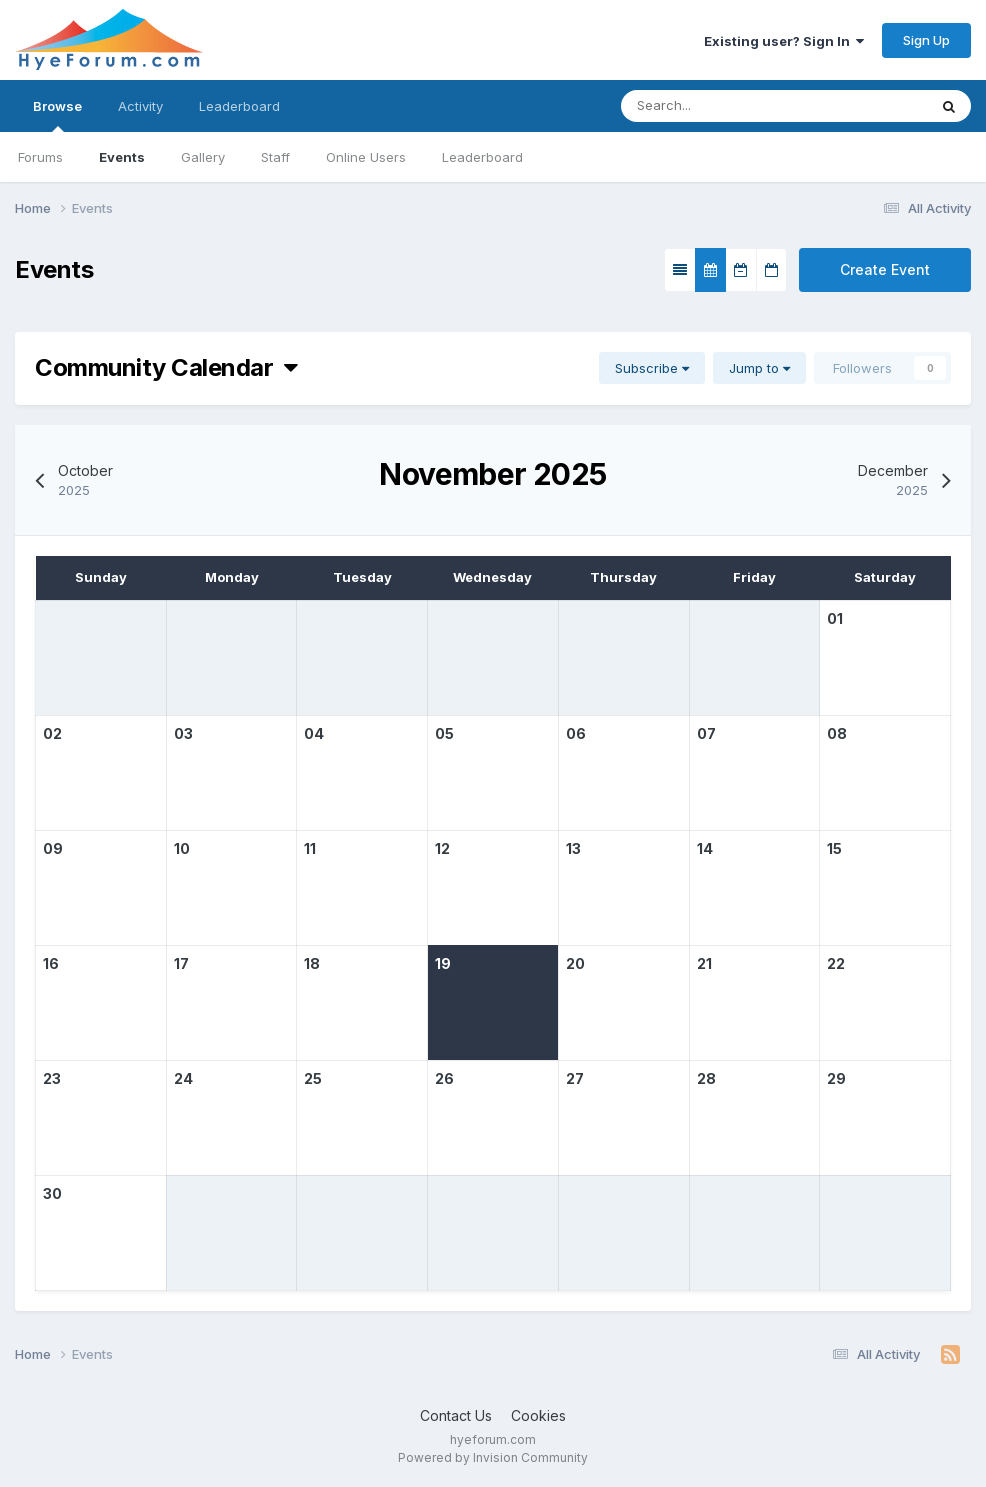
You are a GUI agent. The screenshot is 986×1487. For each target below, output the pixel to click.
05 (444, 733)
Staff (275, 157)
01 (835, 618)
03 (183, 733)
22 (836, 963)
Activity (140, 106)
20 (575, 963)
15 (834, 848)
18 (312, 963)
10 (182, 848)
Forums (40, 157)
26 (444, 1078)
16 (51, 963)
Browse (57, 115)
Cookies (538, 1415)
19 (443, 963)
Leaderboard (482, 157)
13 (573, 848)
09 (53, 848)
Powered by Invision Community (493, 1457)
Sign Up (926, 40)
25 (313, 1078)
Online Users (366, 157)
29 (836, 1078)
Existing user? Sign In (784, 41)
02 (52, 733)
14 (705, 848)
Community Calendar (166, 367)
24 (183, 1078)
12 (442, 848)
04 (314, 733)
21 (704, 963)
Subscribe (652, 368)
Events (122, 157)
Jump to (759, 368)
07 (706, 733)
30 (52, 1193)
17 (181, 963)
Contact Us (456, 1415)
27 (575, 1078)
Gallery (203, 157)
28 (706, 1078)
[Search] (713, 106)
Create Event (885, 269)
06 (576, 733)
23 (52, 1078)
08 (837, 733)
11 (310, 848)
